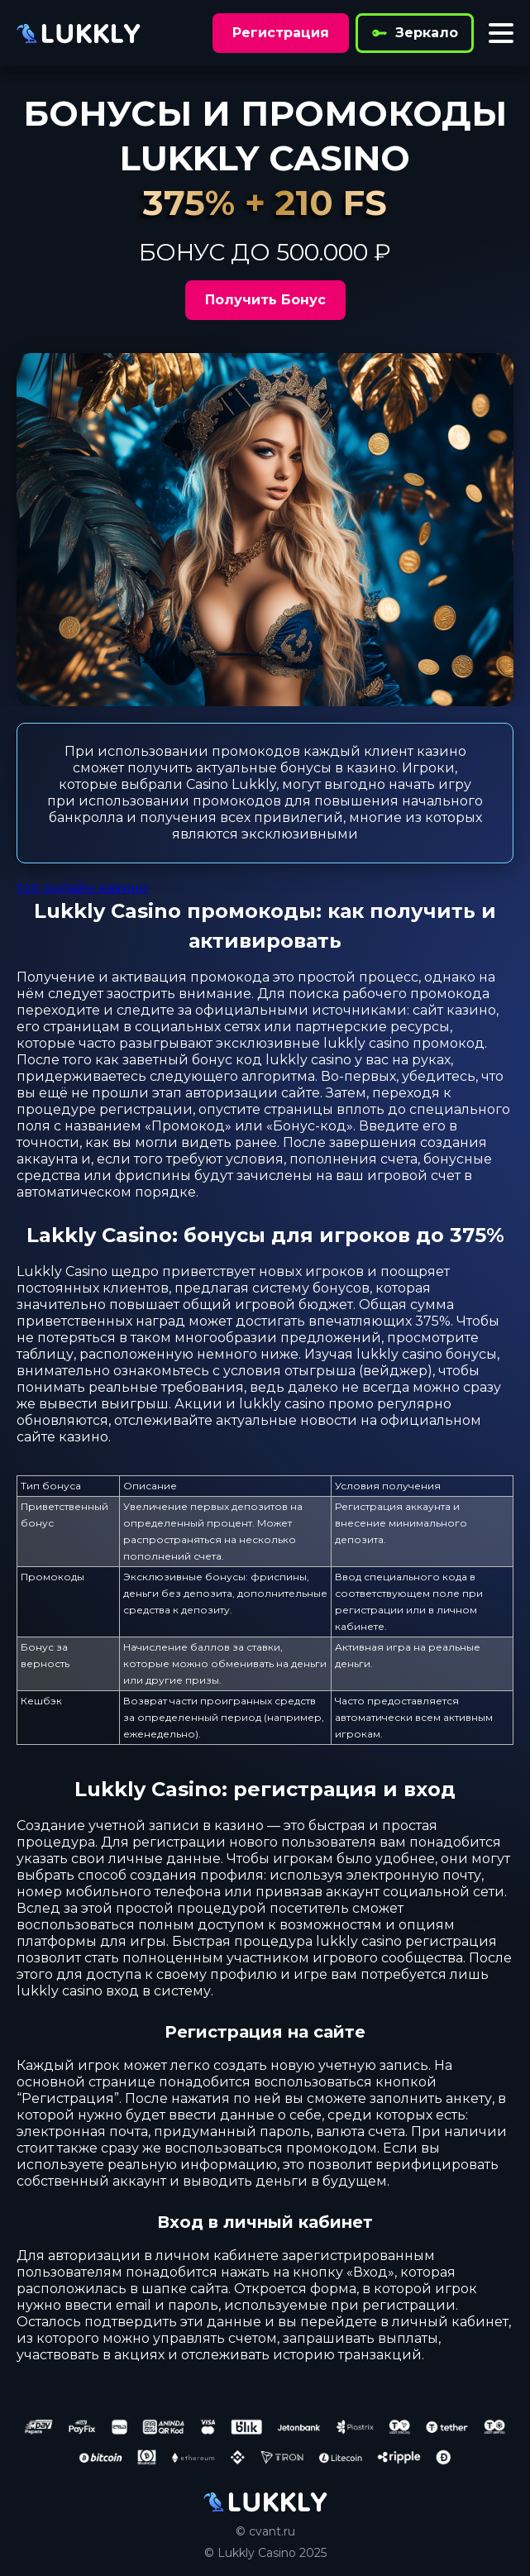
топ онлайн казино (82, 888)
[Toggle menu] (501, 33)
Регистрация (280, 33)
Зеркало (414, 33)
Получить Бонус (265, 300)
